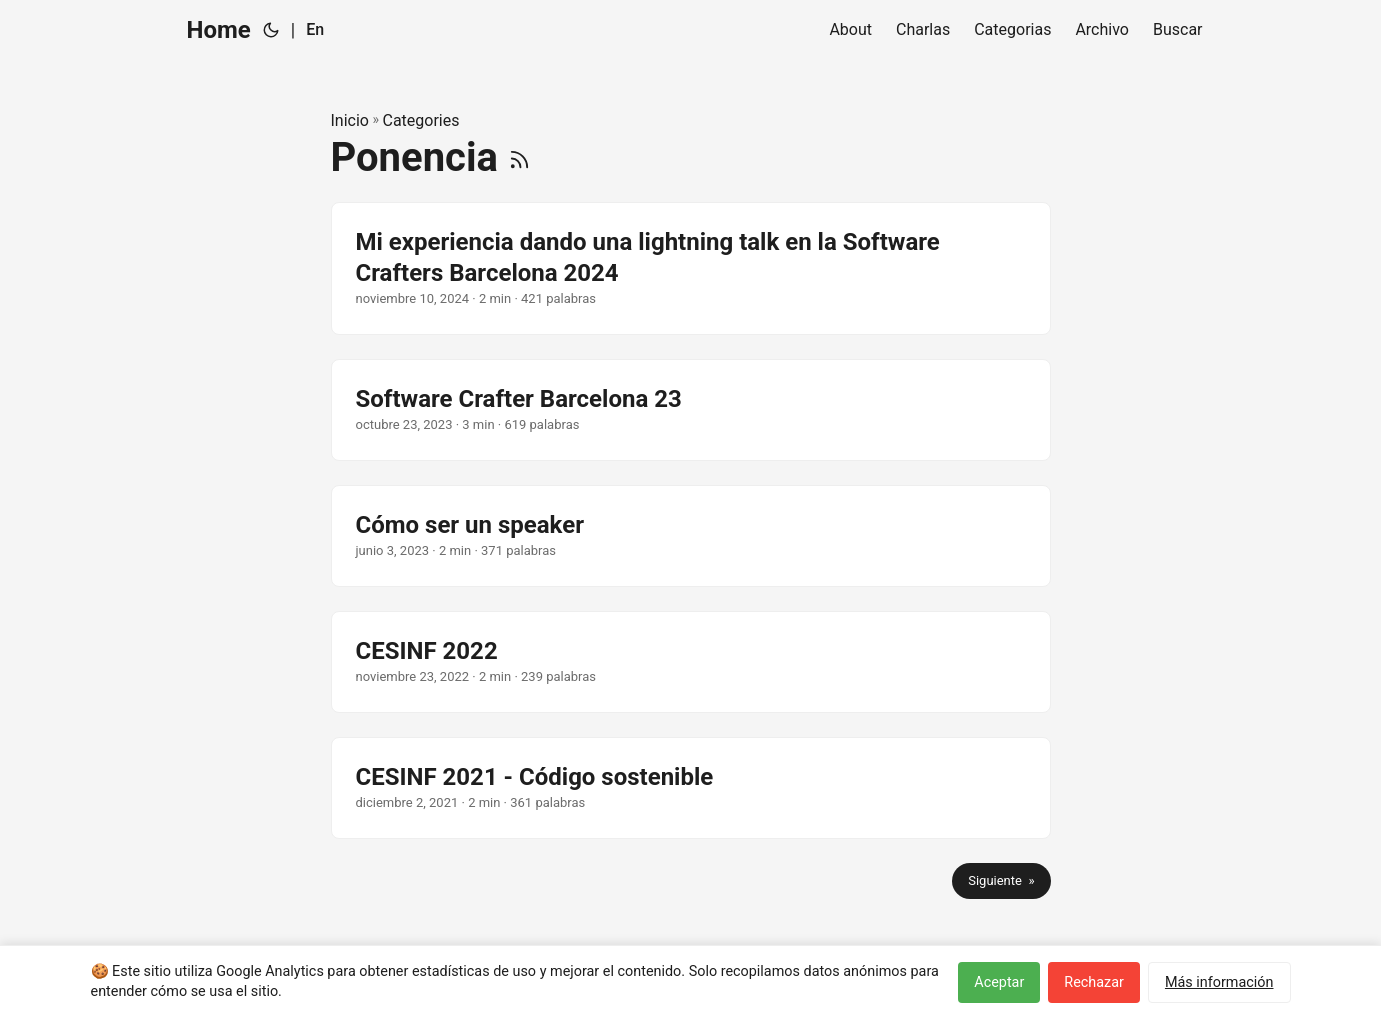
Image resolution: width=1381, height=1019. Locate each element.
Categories (420, 120)
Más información (1219, 982)
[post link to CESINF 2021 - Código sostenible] (691, 788)
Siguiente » (1001, 880)
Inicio (350, 120)
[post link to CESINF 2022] (691, 662)
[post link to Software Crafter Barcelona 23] (691, 410)
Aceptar (999, 982)
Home (219, 30)
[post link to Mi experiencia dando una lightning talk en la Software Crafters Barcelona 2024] (691, 268)
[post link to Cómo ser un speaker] (691, 536)
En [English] (315, 29)
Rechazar (1094, 982)
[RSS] (519, 157)
